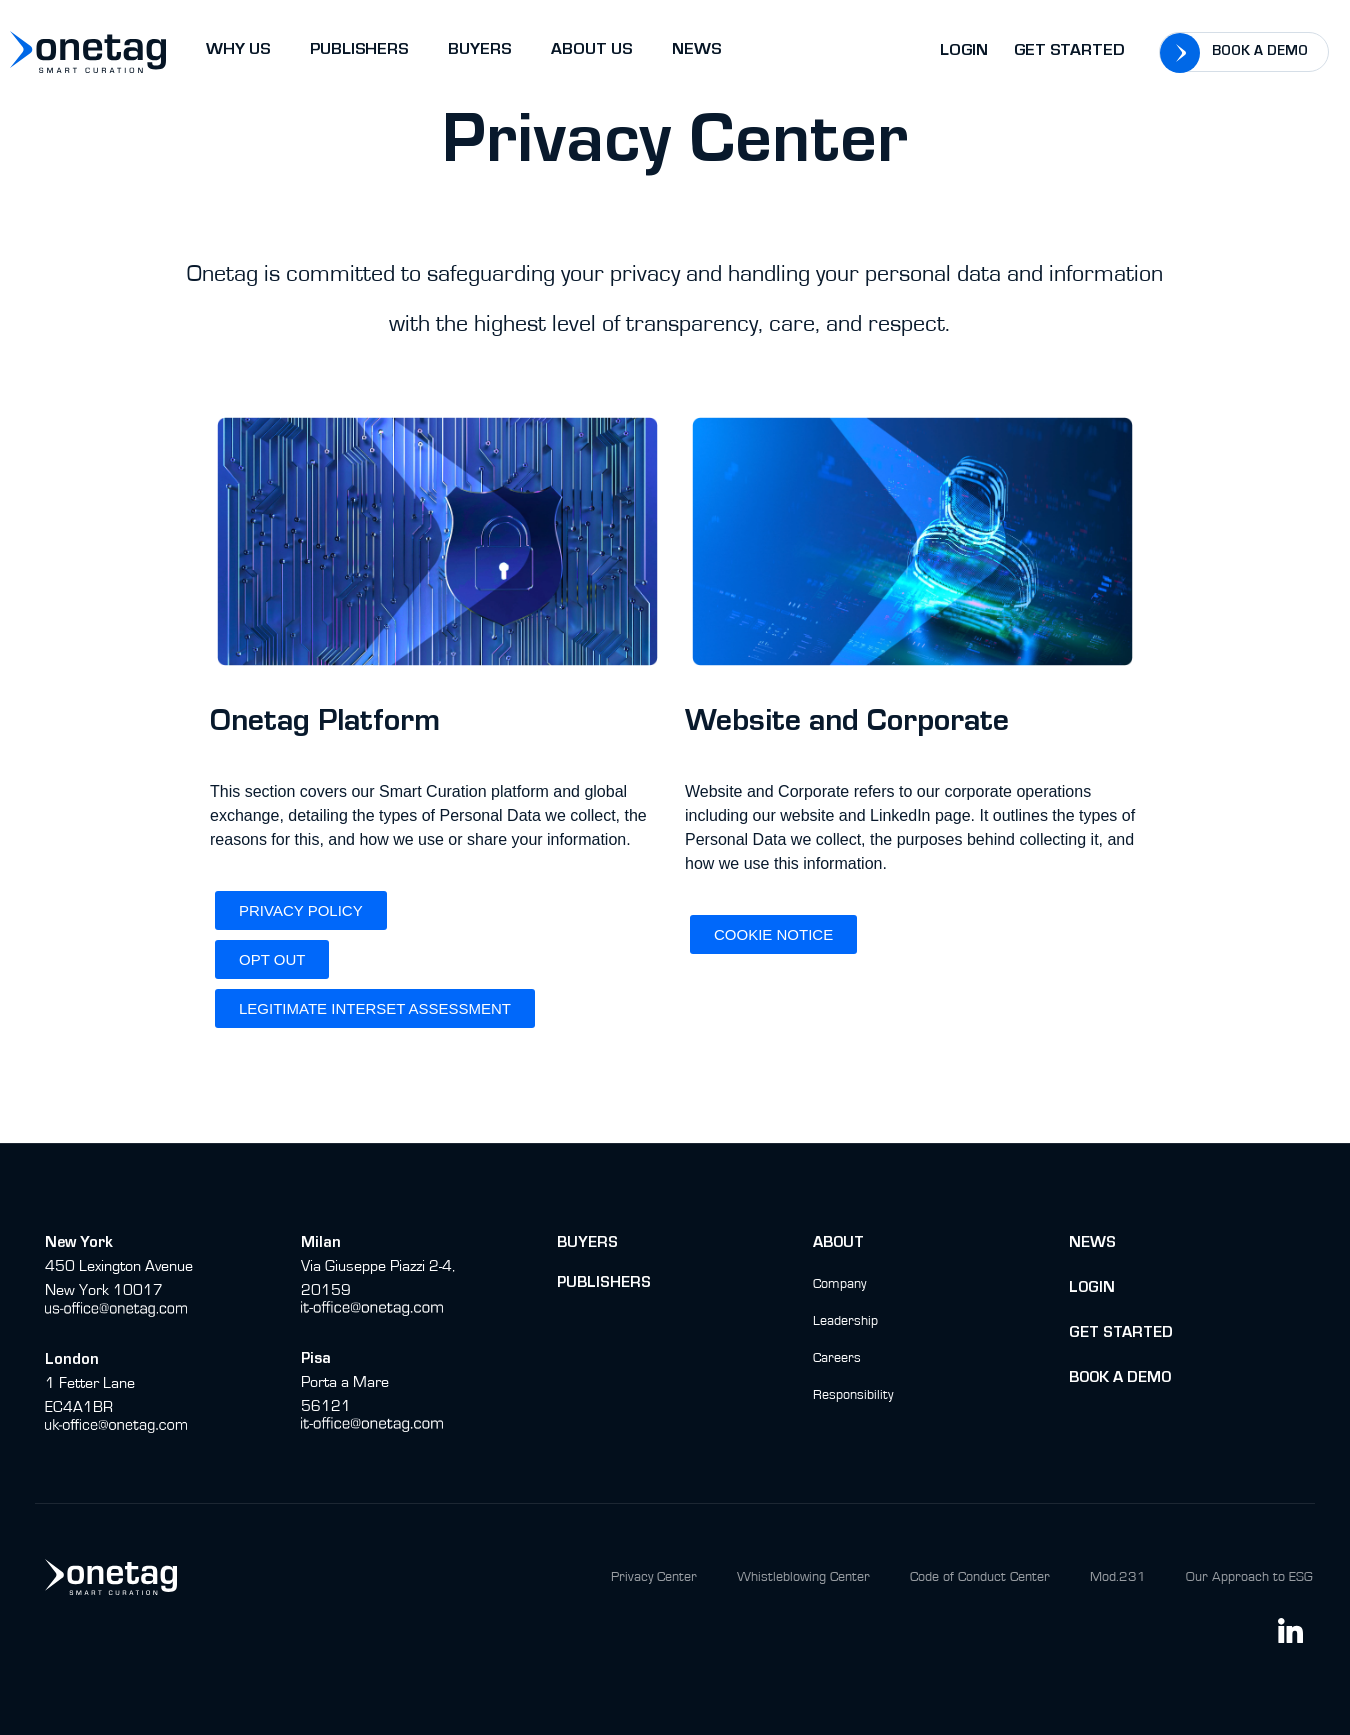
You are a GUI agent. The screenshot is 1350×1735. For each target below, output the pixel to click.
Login (964, 52)
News (1092, 1244)
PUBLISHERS (359, 51)
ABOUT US (591, 51)
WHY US (238, 51)
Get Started (1069, 52)
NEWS (696, 51)
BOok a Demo (1120, 1379)
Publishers (604, 1284)
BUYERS (479, 51)
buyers (587, 1244)
